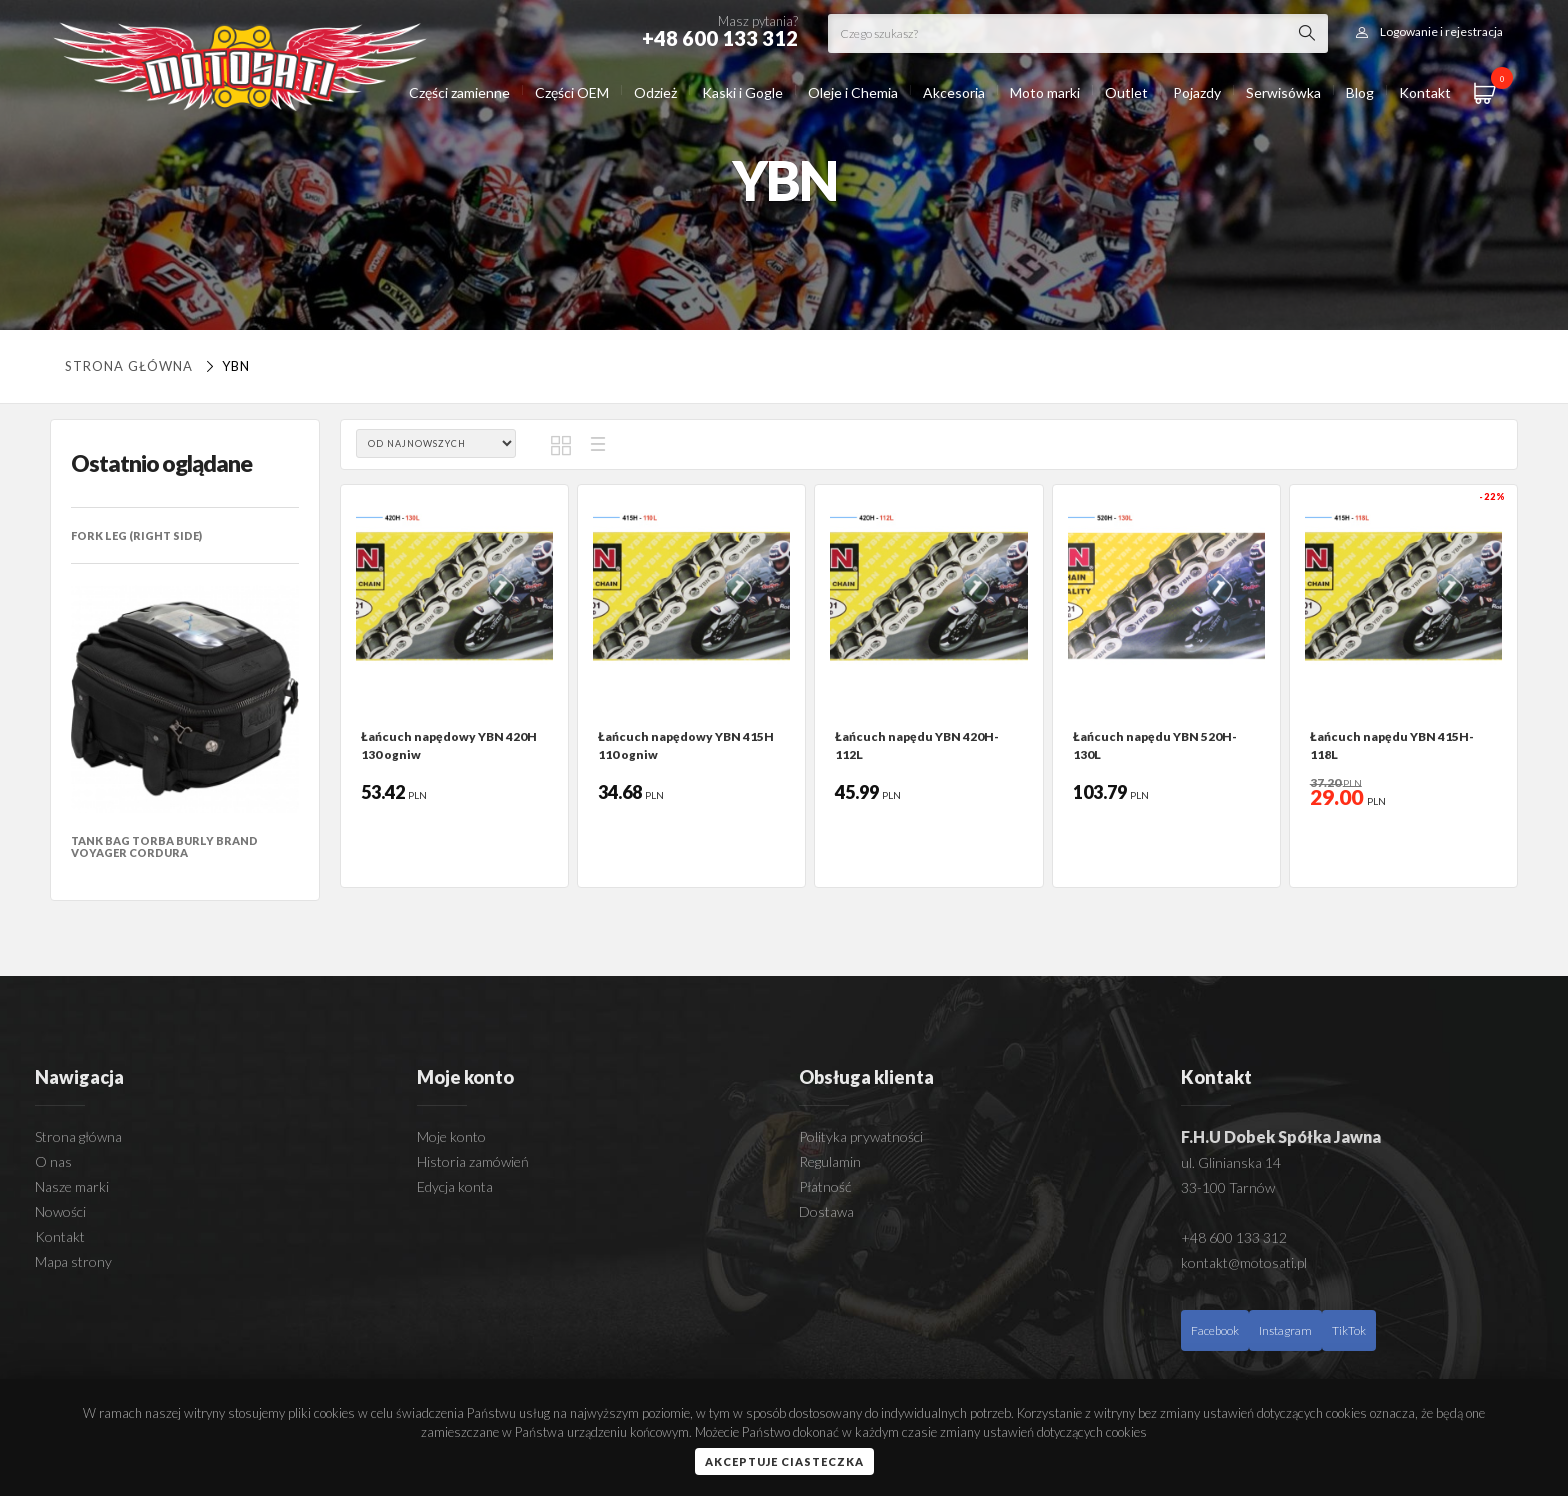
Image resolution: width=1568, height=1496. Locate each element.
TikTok (1349, 1330)
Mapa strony (73, 1261)
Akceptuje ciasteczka (784, 1461)
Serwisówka (1283, 92)
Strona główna (129, 366)
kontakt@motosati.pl (1244, 1262)
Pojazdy (1197, 92)
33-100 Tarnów (1228, 1187)
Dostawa (826, 1211)
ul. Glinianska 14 (1231, 1162)
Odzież (655, 92)
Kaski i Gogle (742, 92)
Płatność (825, 1186)
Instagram (1285, 1330)
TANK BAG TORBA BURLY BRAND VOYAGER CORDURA (164, 846)
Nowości (60, 1211)
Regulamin (830, 1161)
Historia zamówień (473, 1161)
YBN (225, 366)
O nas (53, 1161)
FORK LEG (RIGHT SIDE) (136, 535)
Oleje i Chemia (853, 92)
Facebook (1215, 1330)
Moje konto (451, 1136)
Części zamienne (459, 92)
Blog (1360, 92)
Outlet (1126, 92)
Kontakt (1425, 92)
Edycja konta (455, 1186)
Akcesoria (954, 92)
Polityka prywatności (861, 1136)
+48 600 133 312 (1234, 1237)
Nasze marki (72, 1186)
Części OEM (572, 92)
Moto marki (1045, 92)
